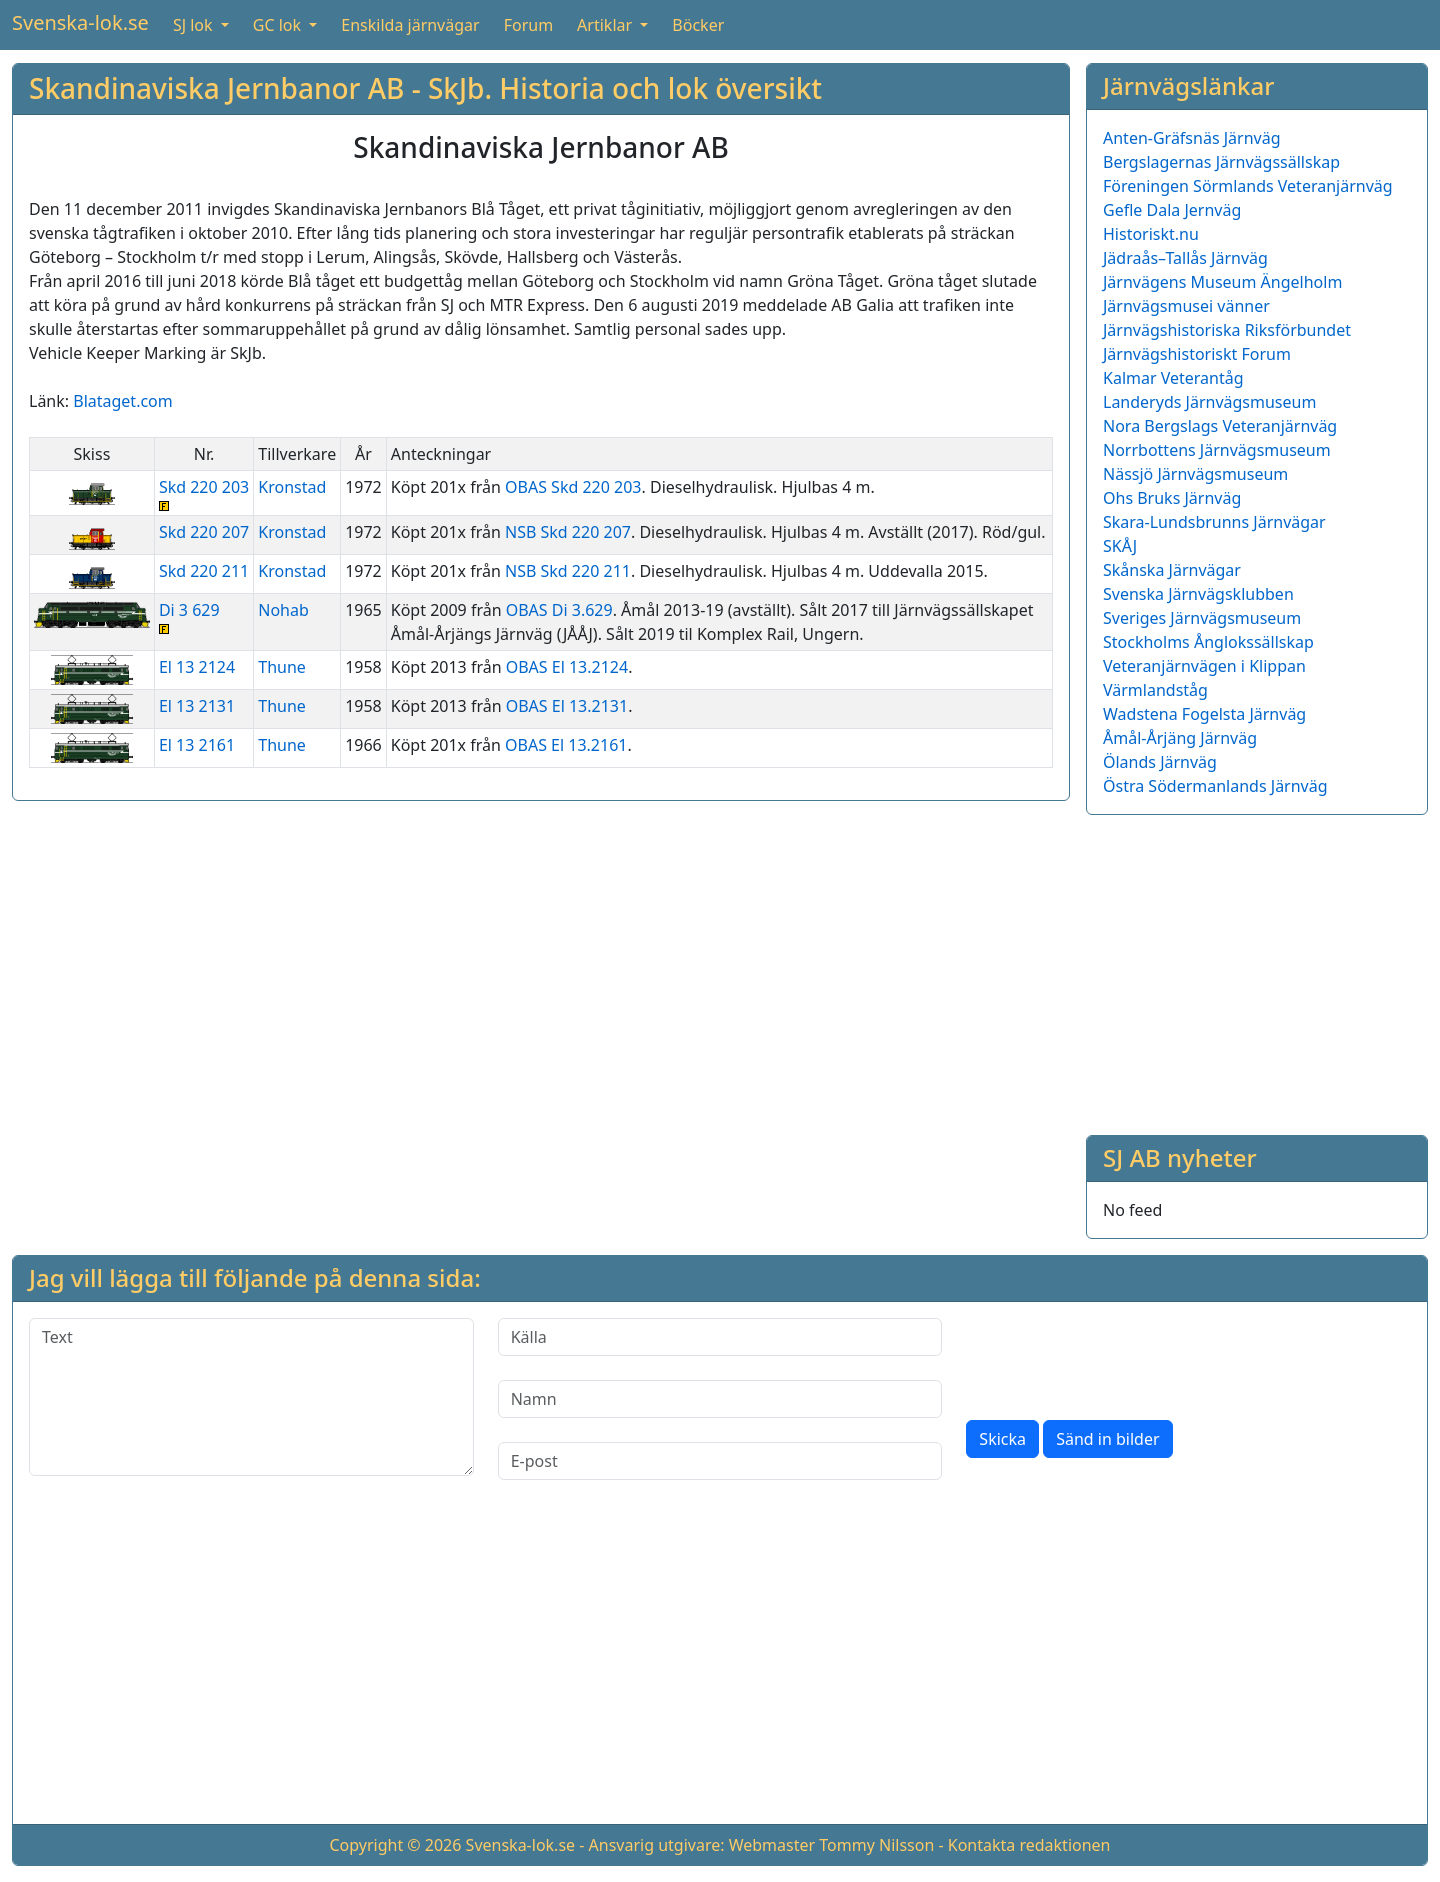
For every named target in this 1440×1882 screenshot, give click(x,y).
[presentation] (1118, 1357)
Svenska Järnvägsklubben (1198, 594)
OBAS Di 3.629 (559, 610)
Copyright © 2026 (395, 1845)
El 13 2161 (197, 745)
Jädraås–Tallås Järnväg (1185, 258)
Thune (282, 667)
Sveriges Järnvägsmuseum (1202, 618)
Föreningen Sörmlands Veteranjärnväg (1248, 186)
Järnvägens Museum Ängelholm (1222, 282)
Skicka (1002, 1439)
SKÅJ (1120, 546)
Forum (528, 25)
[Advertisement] (1257, 971)
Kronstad (292, 487)
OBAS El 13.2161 (566, 745)
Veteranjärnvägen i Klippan (1204, 666)
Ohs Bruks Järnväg (1172, 498)
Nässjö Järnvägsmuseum (1195, 474)
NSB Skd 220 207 (568, 532)
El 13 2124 (197, 667)
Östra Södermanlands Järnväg (1215, 786)
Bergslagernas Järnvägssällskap (1221, 162)
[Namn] (720, 1399)
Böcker (698, 25)
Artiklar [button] (606, 25)
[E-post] (720, 1461)
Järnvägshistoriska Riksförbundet (1227, 330)
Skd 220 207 (204, 532)
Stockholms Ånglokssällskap (1208, 642)
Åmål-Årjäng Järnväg (1180, 738)
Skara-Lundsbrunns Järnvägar (1214, 522)
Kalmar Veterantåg (1173, 378)
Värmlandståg (1155, 690)
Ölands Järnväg (1160, 762)
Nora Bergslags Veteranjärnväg (1220, 426)
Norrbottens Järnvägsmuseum (1217, 450)
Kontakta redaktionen (1029, 1845)
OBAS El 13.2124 (567, 667)
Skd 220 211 (204, 571)
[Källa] (720, 1337)
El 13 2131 (197, 706)
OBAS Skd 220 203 (573, 487)
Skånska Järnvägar (1172, 570)
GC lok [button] (279, 25)
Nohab (283, 610)
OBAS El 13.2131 (567, 706)
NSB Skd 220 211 (568, 571)
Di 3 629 (204, 616)
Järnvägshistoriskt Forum (1197, 354)
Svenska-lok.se (80, 22)
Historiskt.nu (1151, 234)
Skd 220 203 (204, 493)
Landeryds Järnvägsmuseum (1209, 402)
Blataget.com (123, 401)
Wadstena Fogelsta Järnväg (1204, 714)
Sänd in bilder (1107, 1439)
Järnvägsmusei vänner (1186, 306)
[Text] (251, 1397)
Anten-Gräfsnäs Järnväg (1192, 138)
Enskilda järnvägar (410, 25)
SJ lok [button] (195, 25)
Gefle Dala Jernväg (1172, 210)
